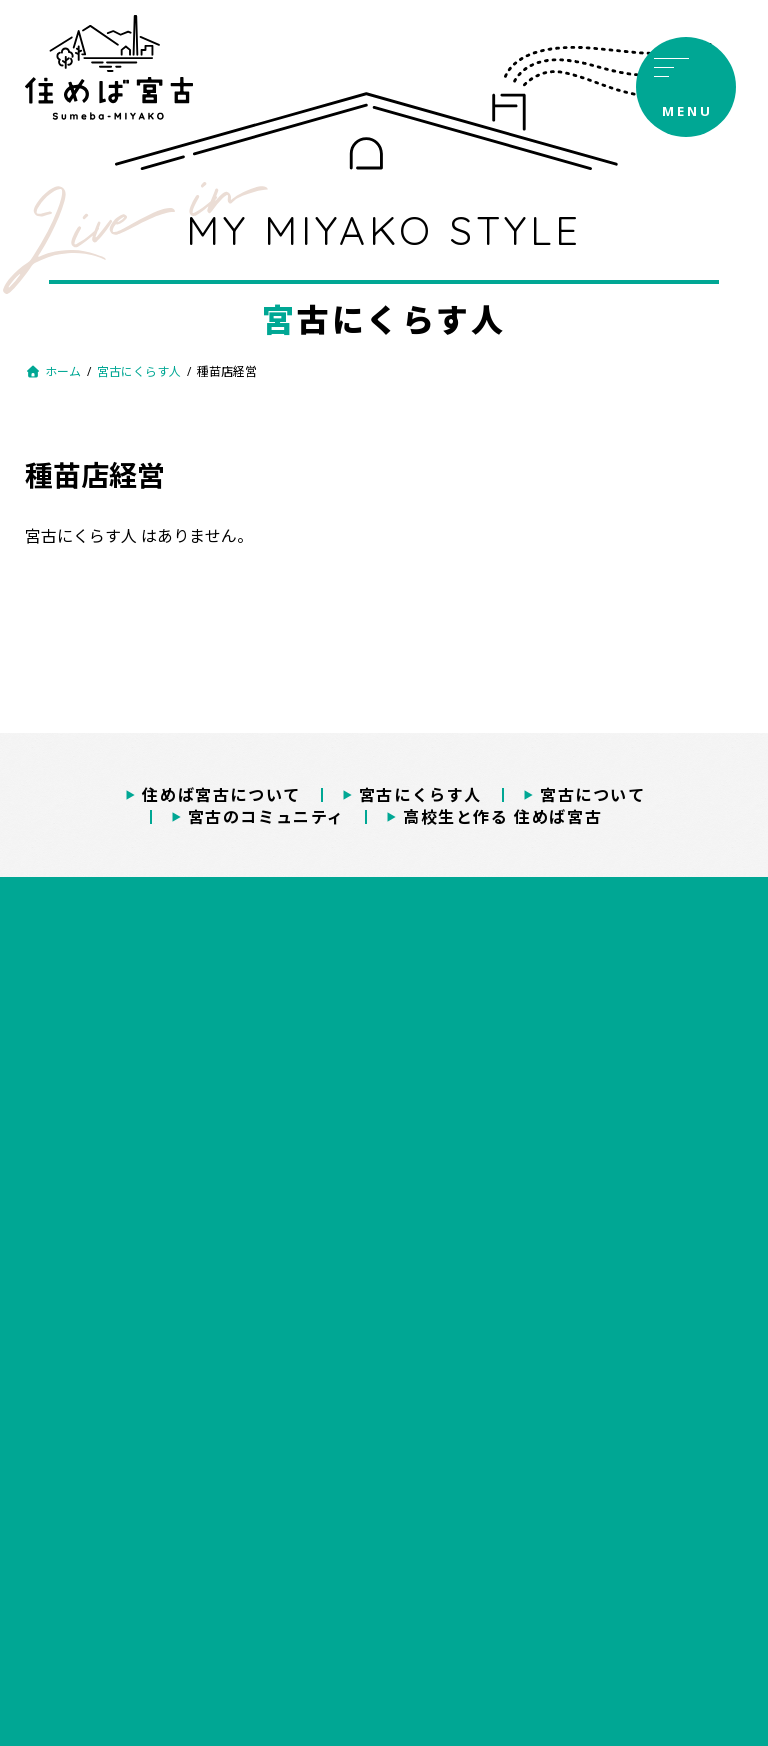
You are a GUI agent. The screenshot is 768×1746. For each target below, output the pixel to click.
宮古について (593, 795)
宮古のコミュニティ (266, 817)
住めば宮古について (221, 795)
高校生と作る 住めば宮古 (502, 817)
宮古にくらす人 (420, 795)
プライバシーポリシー (384, 1458)
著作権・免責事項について (384, 1498)
